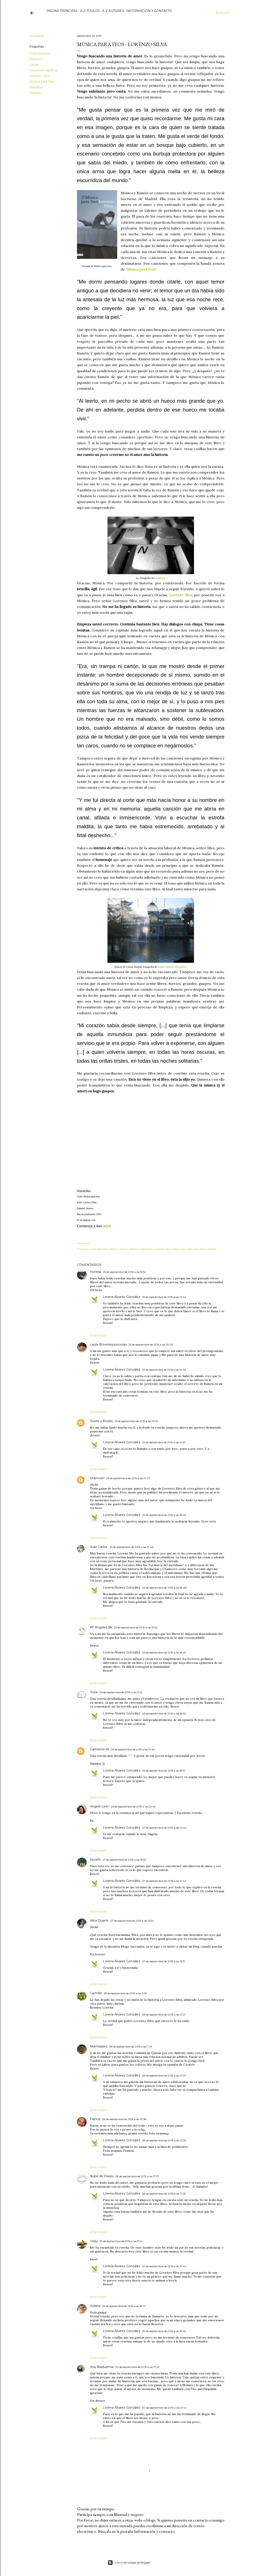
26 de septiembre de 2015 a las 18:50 (164, 1713)
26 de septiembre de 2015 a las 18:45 (164, 1515)
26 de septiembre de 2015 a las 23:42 (133, 1806)
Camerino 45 (99, 1749)
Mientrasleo (98, 2046)
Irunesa (95, 1272)
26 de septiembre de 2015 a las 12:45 (132, 1749)
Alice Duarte (99, 1920)
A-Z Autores (111, 11)
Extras (33, 65)
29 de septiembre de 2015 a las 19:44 (164, 2266)
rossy (94, 2241)
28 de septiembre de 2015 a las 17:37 (137, 2176)
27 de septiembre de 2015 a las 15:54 (132, 1920)
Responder (98, 1335)
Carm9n (96, 1993)
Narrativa (36, 87)
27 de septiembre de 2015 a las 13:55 (124, 1859)
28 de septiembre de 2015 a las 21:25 (164, 2140)
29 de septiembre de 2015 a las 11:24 (121, 2241)
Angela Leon (99, 1806)
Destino (35, 59)
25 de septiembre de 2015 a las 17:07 (128, 1478)
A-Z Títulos (88, 11)
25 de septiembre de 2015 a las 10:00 (150, 1344)
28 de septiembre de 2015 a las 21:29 (164, 2193)
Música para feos (41, 81)
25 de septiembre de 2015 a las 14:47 (164, 1442)
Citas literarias (39, 53)
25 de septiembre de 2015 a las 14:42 (164, 1297)
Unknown (97, 1478)
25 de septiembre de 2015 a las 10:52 (136, 1421)
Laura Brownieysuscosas (108, 1344)
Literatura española (43, 70)
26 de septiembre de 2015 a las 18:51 (163, 1770)
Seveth (95, 1860)
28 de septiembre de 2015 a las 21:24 (164, 2075)
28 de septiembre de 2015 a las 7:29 (130, 2046)
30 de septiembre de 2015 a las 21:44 (164, 2407)
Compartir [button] (37, 36)
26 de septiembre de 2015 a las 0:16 (120, 1692)
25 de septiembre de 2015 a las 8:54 (124, 1272)
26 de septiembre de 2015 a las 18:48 (164, 1587)
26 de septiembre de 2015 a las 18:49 (164, 1652)
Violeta (95, 2306)
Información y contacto (147, 11)
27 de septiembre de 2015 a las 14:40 (164, 1827)
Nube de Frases (102, 2176)
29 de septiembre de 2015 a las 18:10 (124, 2306)
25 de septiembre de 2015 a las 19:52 (135, 1627)
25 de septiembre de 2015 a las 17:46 (131, 1547)
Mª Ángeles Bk (101, 1627)
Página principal (60, 11)
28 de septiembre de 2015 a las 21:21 (163, 2014)
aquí (107, 1226)
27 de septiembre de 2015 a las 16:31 (163, 1961)
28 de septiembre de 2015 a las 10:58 (124, 2119)
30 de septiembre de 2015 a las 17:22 (137, 2367)
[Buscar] (222, 13)
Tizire (94, 1692)
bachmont (159, 578)
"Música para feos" (141, 269)
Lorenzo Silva (39, 76)
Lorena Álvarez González (121, 1297)
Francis (95, 2119)
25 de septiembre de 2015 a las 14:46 (164, 1369)
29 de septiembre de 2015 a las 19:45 (164, 2331)
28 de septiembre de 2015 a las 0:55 (125, 1993)
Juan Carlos (99, 1547)
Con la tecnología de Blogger (129, 2562)
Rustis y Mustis (101, 1421)
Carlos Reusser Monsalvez (172, 966)
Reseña (35, 93)
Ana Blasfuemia (102, 2367)
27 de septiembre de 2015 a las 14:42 (164, 1880)
